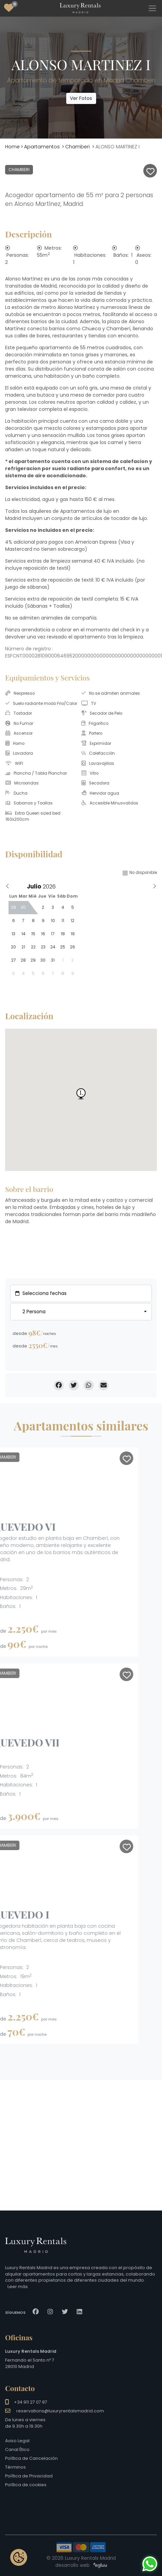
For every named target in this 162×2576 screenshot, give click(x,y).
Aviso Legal (17, 2441)
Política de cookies (26, 2485)
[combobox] (81, 1311)
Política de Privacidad (29, 2476)
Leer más (17, 2286)
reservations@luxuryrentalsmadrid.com (60, 2411)
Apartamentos (42, 146)
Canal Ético (17, 2449)
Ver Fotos (81, 98)
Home (12, 146)
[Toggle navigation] (152, 8)
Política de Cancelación (31, 2458)
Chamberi (77, 146)
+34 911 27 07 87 (30, 2402)
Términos (15, 2467)
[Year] (51, 886)
